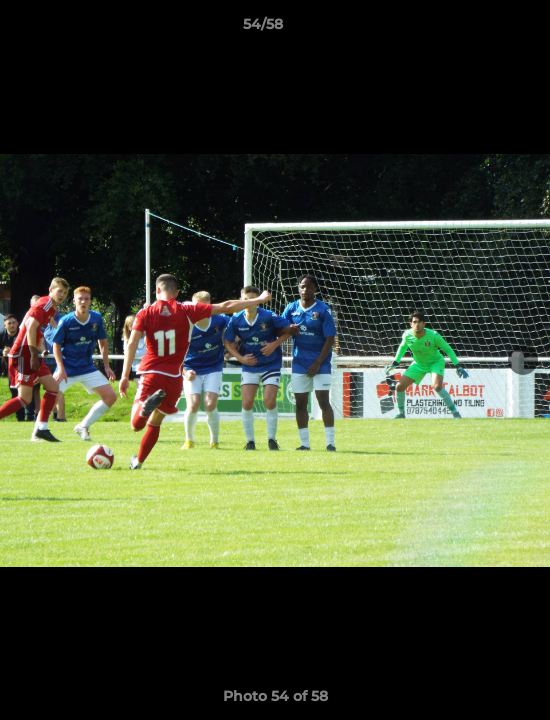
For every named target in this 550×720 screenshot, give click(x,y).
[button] (478, 29)
